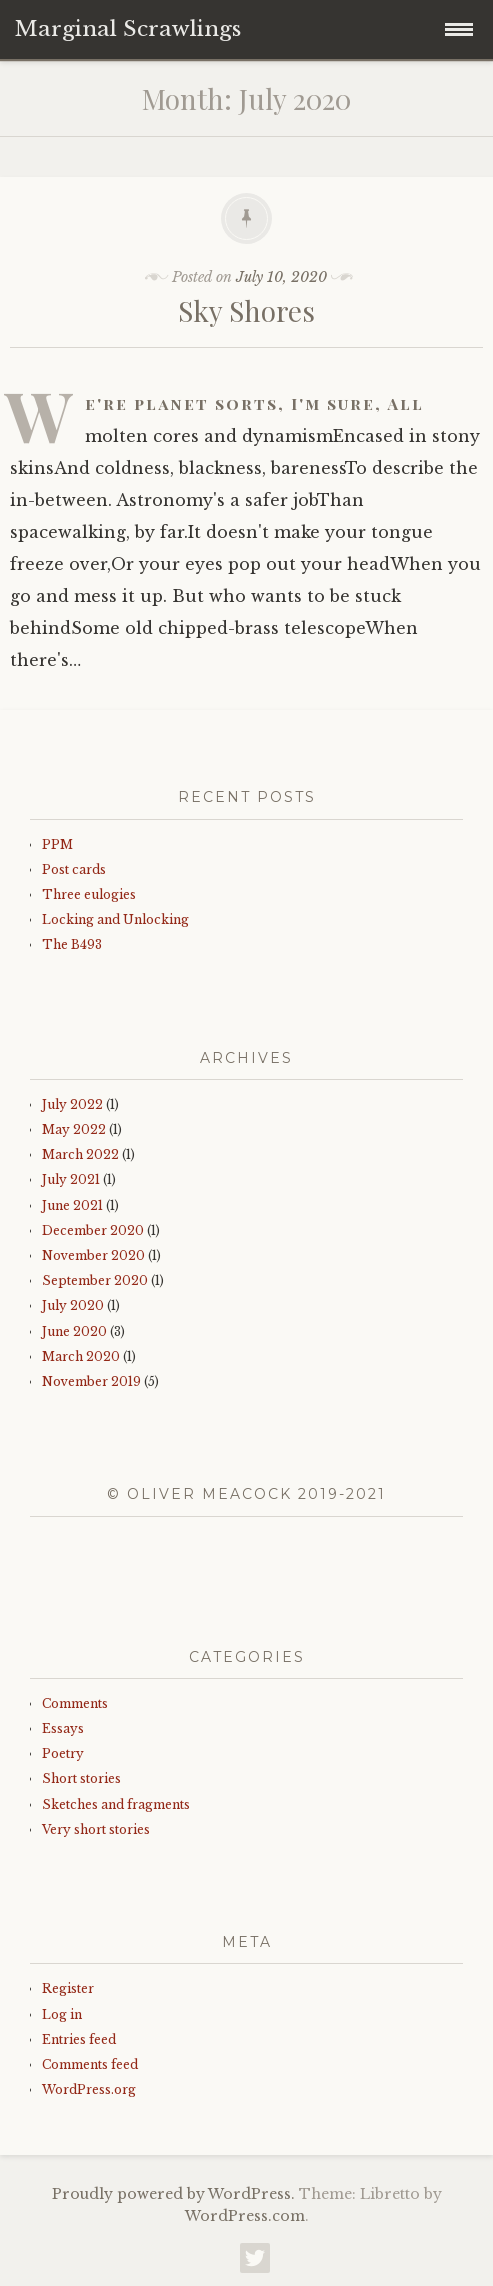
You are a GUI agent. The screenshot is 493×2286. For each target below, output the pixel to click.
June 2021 (72, 1205)
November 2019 (91, 1381)
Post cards (74, 869)
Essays (63, 1728)
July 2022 (72, 1104)
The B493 (72, 944)
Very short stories (96, 1829)
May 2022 (74, 1129)
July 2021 (71, 1179)
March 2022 (80, 1154)
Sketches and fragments (116, 1804)
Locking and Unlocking (115, 919)
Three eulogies (89, 894)
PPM (57, 844)
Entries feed (79, 2039)
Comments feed (90, 2064)
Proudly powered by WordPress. (173, 2194)
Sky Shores (246, 310)
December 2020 (93, 1230)
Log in (62, 2014)
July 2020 (73, 1305)
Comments (75, 1703)
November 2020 (93, 1255)
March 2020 (81, 1356)
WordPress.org (89, 2089)
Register (68, 1988)
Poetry (63, 1753)
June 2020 (74, 1331)
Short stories (81, 1778)
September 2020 (95, 1280)
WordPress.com (245, 2216)
